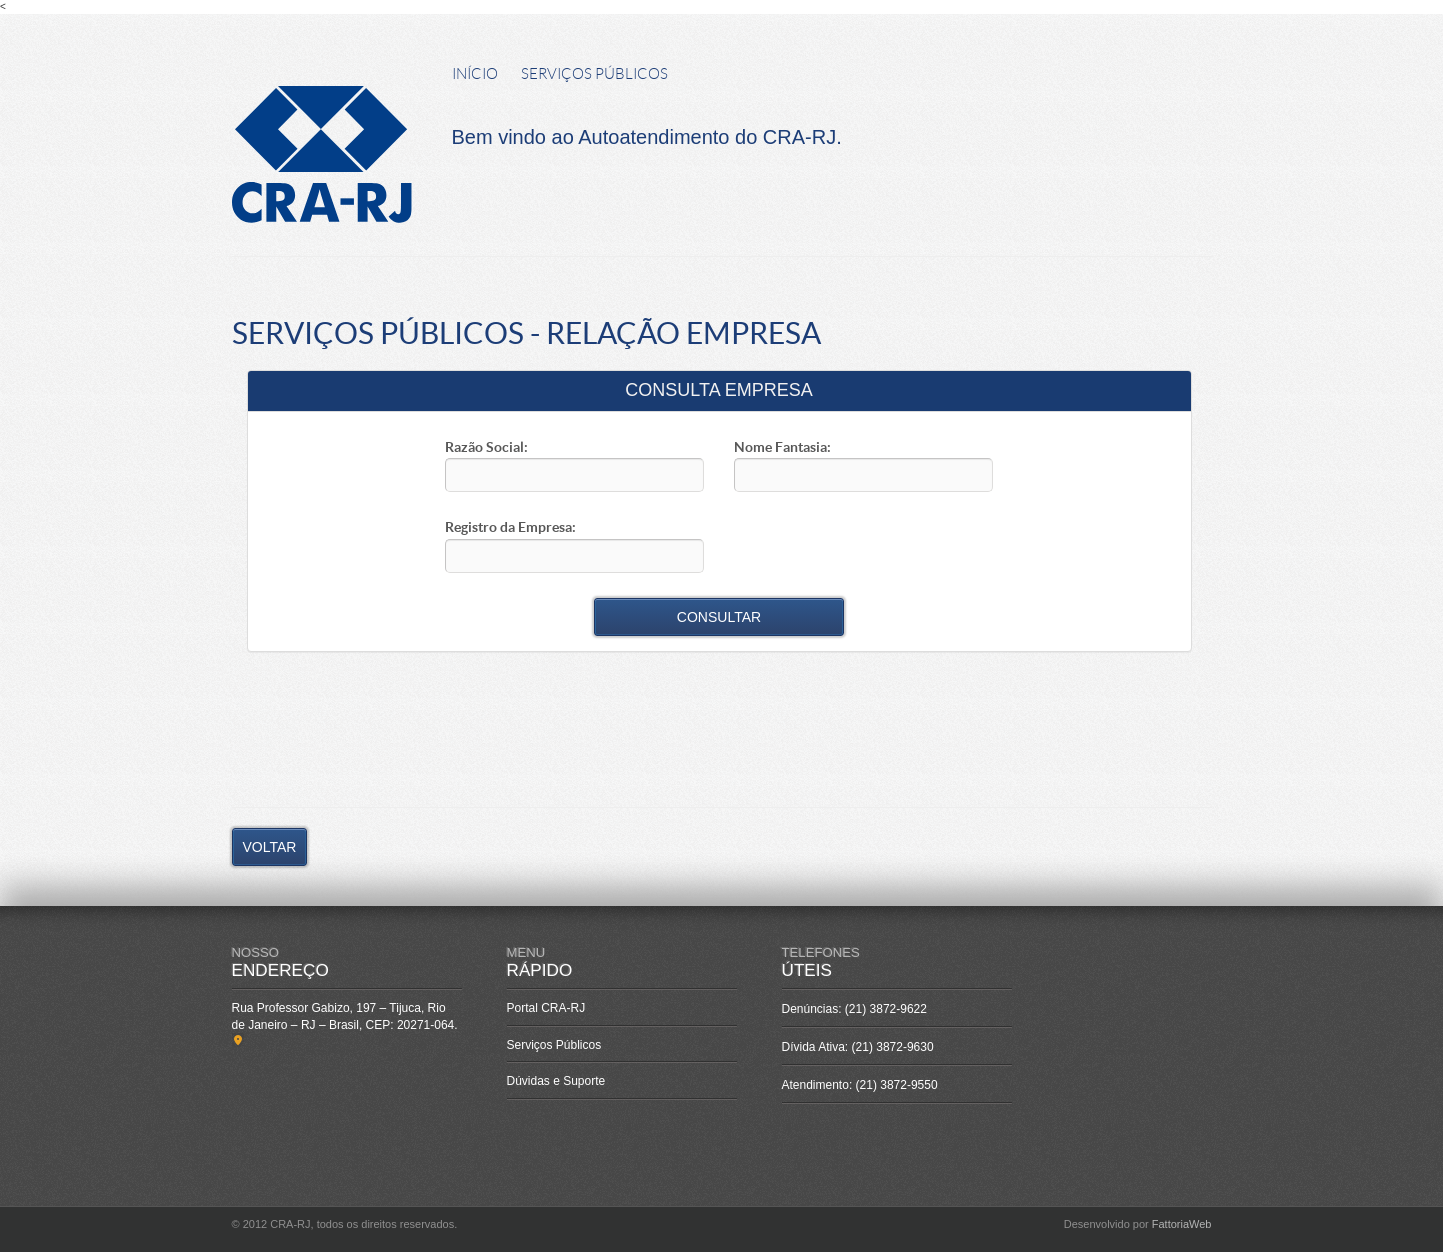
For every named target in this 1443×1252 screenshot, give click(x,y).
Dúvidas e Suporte (556, 1081)
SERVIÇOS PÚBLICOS (594, 74)
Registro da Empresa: (510, 527)
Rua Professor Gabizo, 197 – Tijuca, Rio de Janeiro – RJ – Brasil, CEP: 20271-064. (346, 1024)
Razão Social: (486, 447)
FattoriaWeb (1182, 1224)
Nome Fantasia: (782, 447)
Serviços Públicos (554, 1045)
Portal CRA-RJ (546, 1008)
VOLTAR (270, 847)
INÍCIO (475, 74)
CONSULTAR (719, 617)
